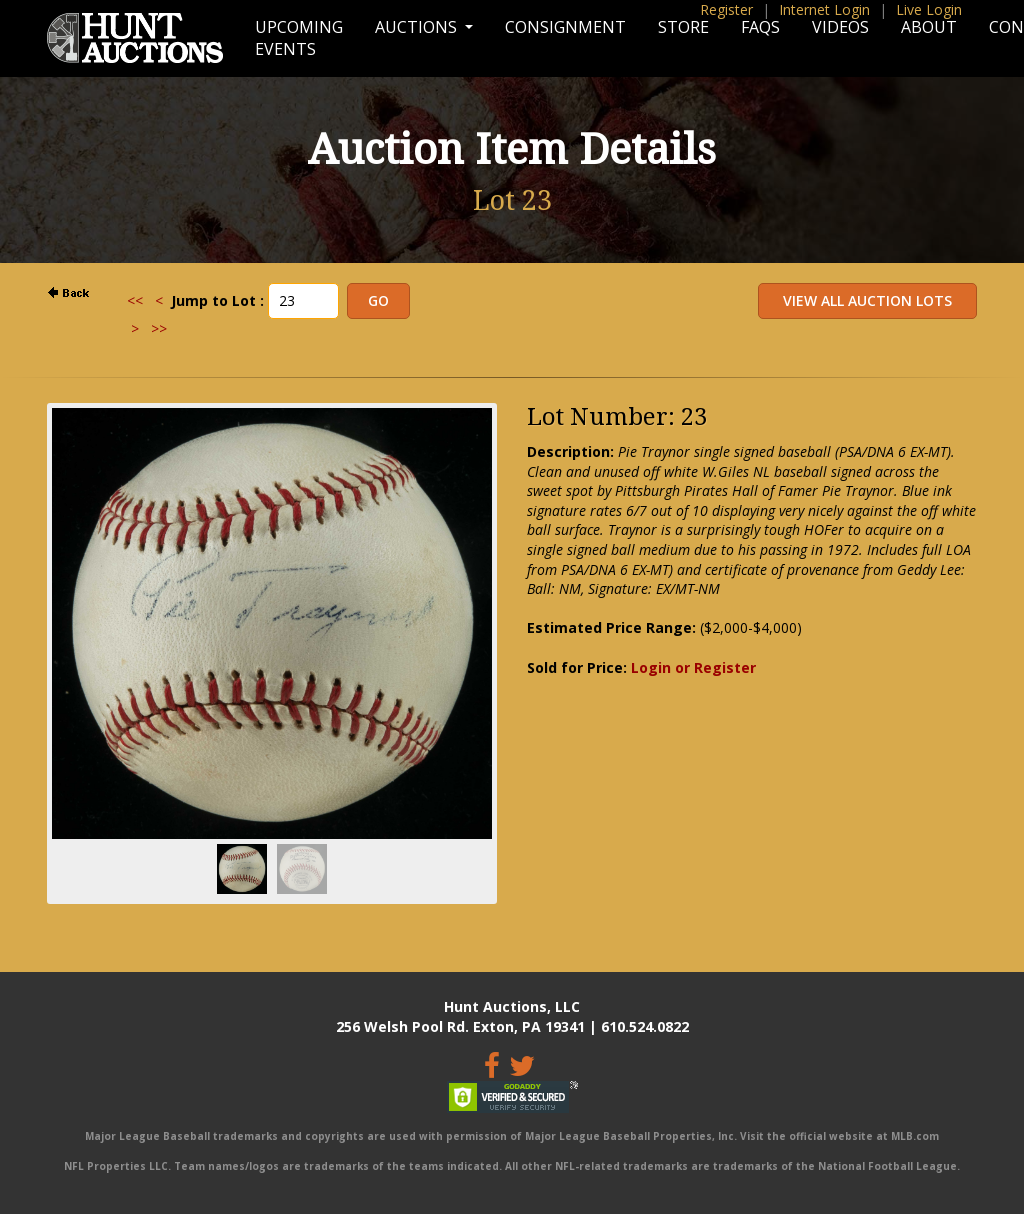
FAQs (760, 27)
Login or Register (693, 667)
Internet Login (824, 9)
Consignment (565, 27)
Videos (840, 27)
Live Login (929, 9)
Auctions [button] (418, 27)
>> (159, 328)
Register (726, 9)
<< (135, 300)
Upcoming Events (299, 38)
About (929, 27)
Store (683, 27)
